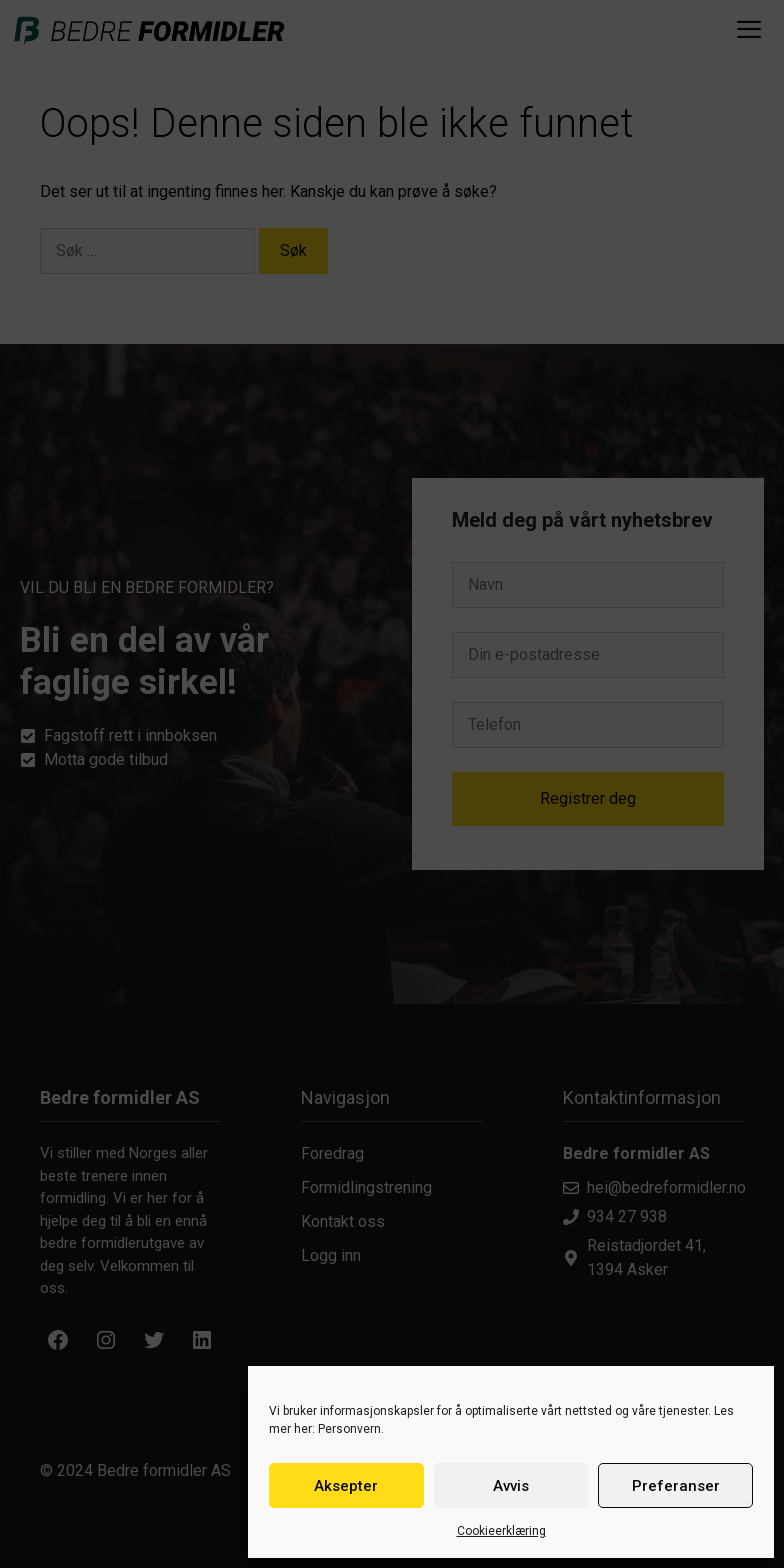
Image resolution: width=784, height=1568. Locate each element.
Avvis (511, 1486)
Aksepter (346, 1486)
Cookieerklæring (501, 1531)
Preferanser (676, 1486)
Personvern (349, 1429)
